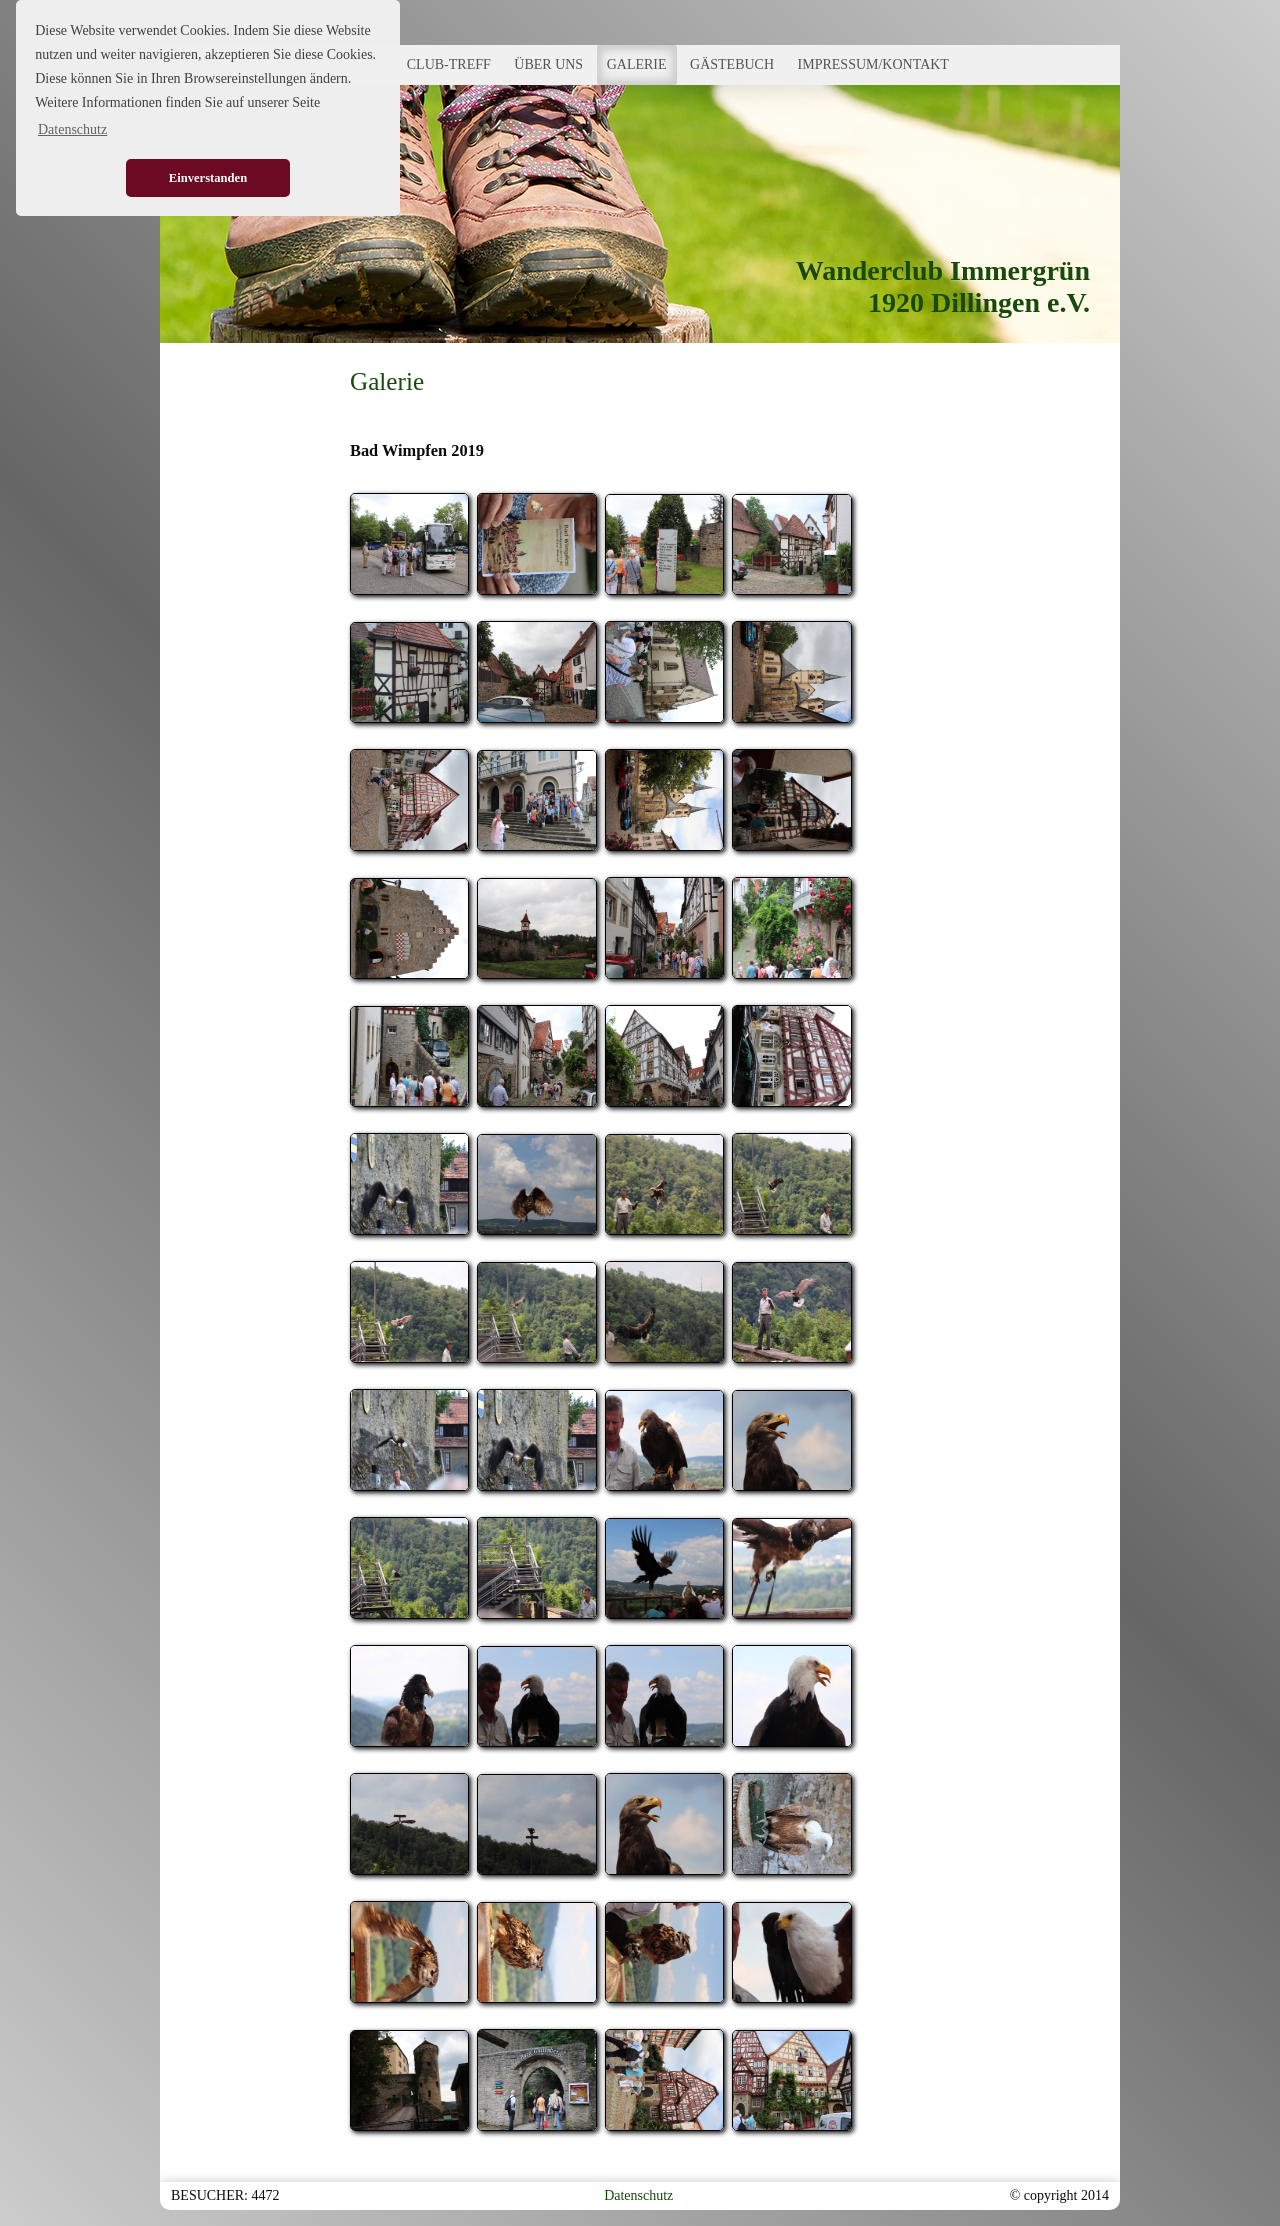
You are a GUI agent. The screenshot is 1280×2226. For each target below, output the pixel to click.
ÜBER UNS (548, 64)
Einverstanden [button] (208, 178)
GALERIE (637, 64)
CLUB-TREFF (449, 64)
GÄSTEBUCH (732, 64)
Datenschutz (638, 2195)
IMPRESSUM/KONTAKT (873, 64)
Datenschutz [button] (72, 129)
